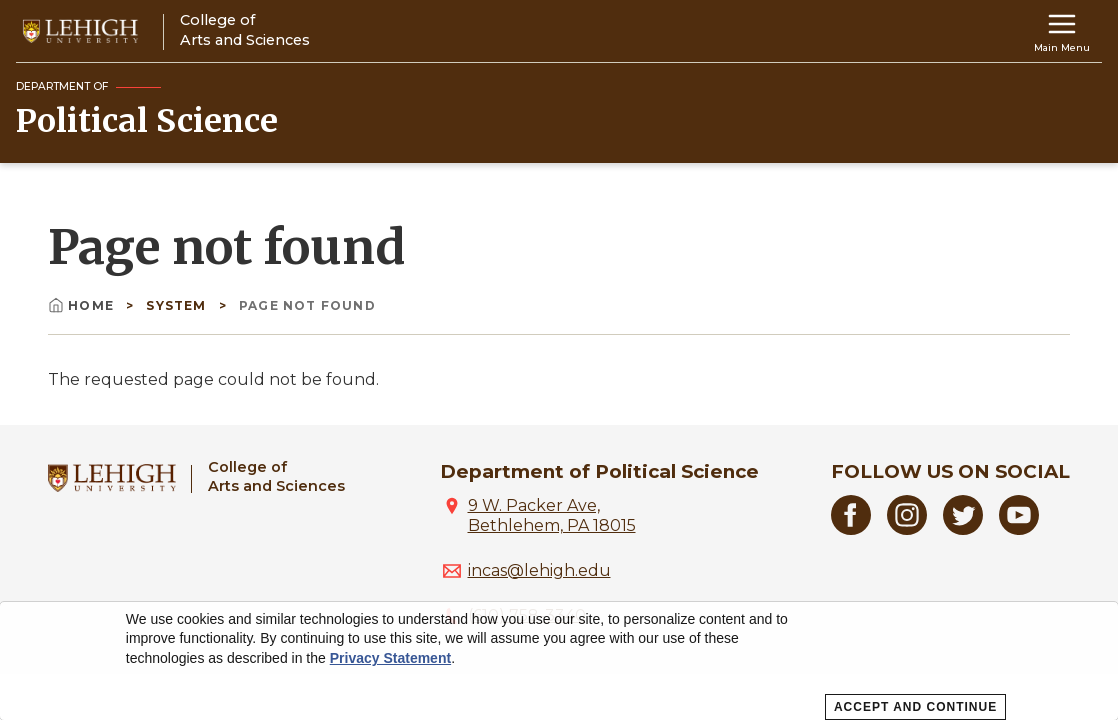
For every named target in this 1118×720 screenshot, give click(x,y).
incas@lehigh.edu (539, 570)
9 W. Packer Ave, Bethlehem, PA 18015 (552, 515)
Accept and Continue (915, 707)
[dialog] (559, 661)
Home (83, 305)
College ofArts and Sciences (276, 476)
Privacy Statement (390, 658)
